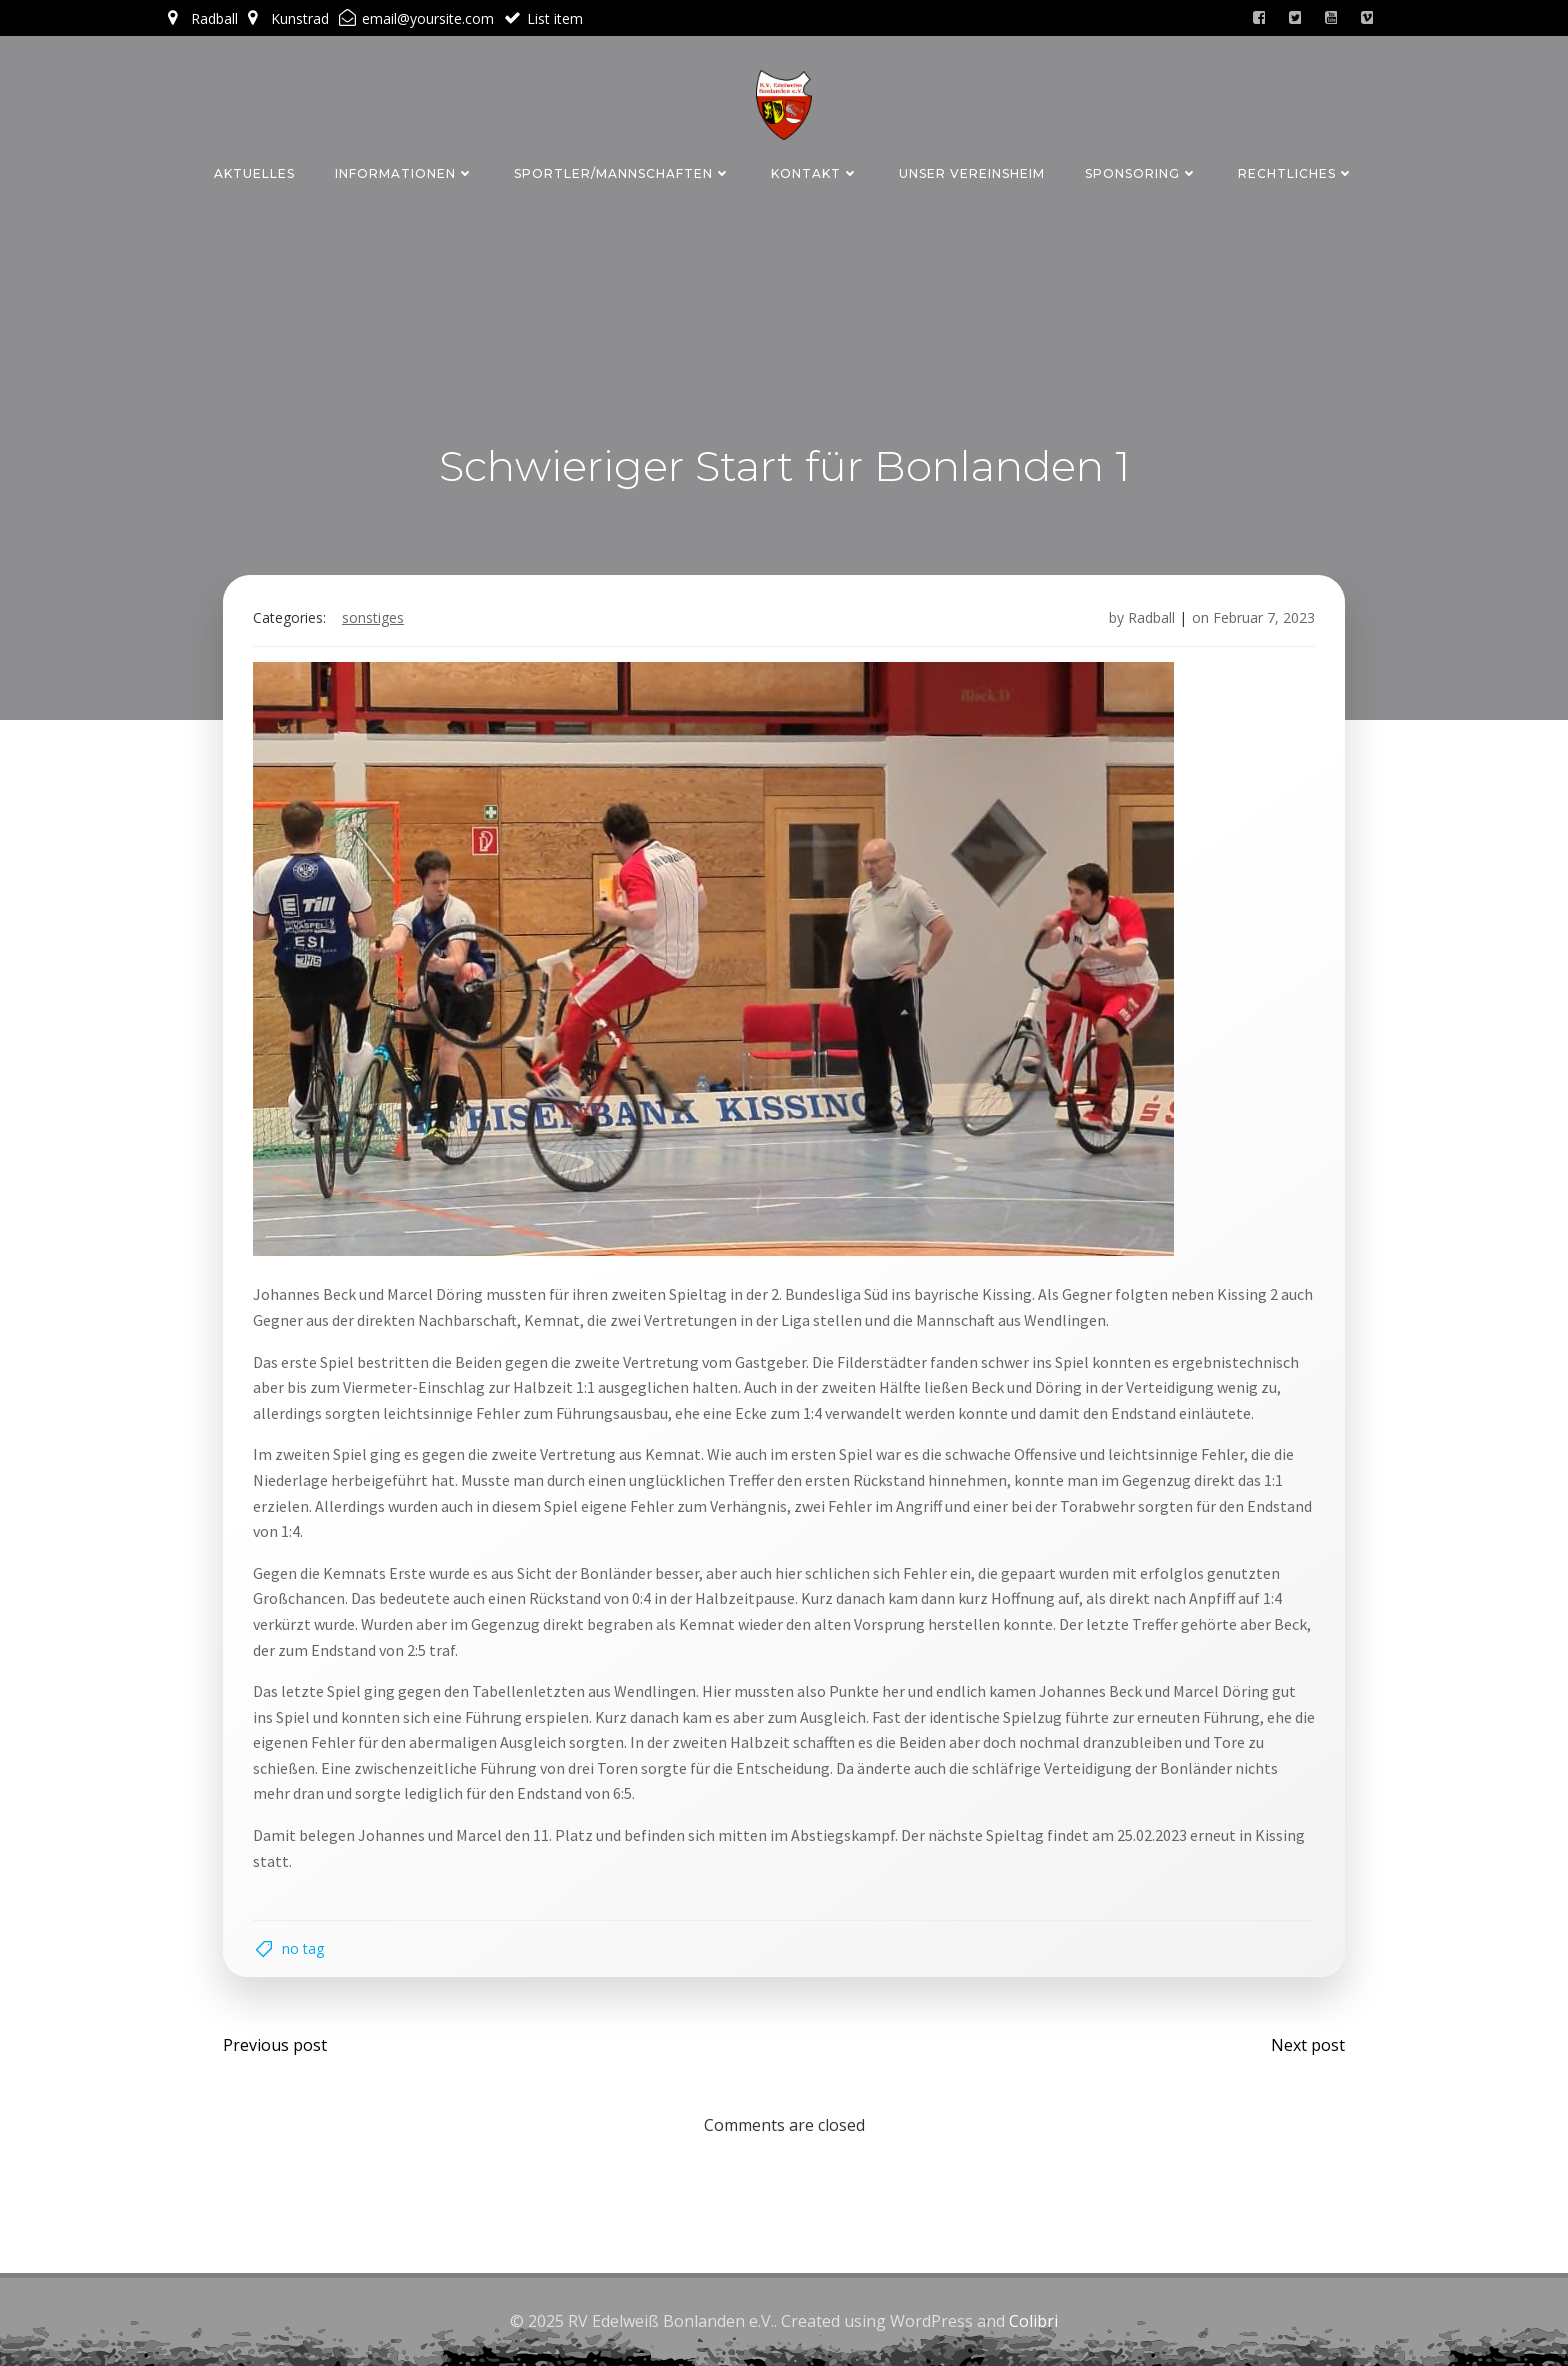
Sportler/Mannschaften (622, 173)
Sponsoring (1141, 173)
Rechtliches (1296, 173)
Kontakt (815, 173)
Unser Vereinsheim (972, 173)
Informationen (404, 173)
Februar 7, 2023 (1264, 617)
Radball (1151, 617)
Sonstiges (373, 617)
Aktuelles (254, 173)
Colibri (1033, 2321)
